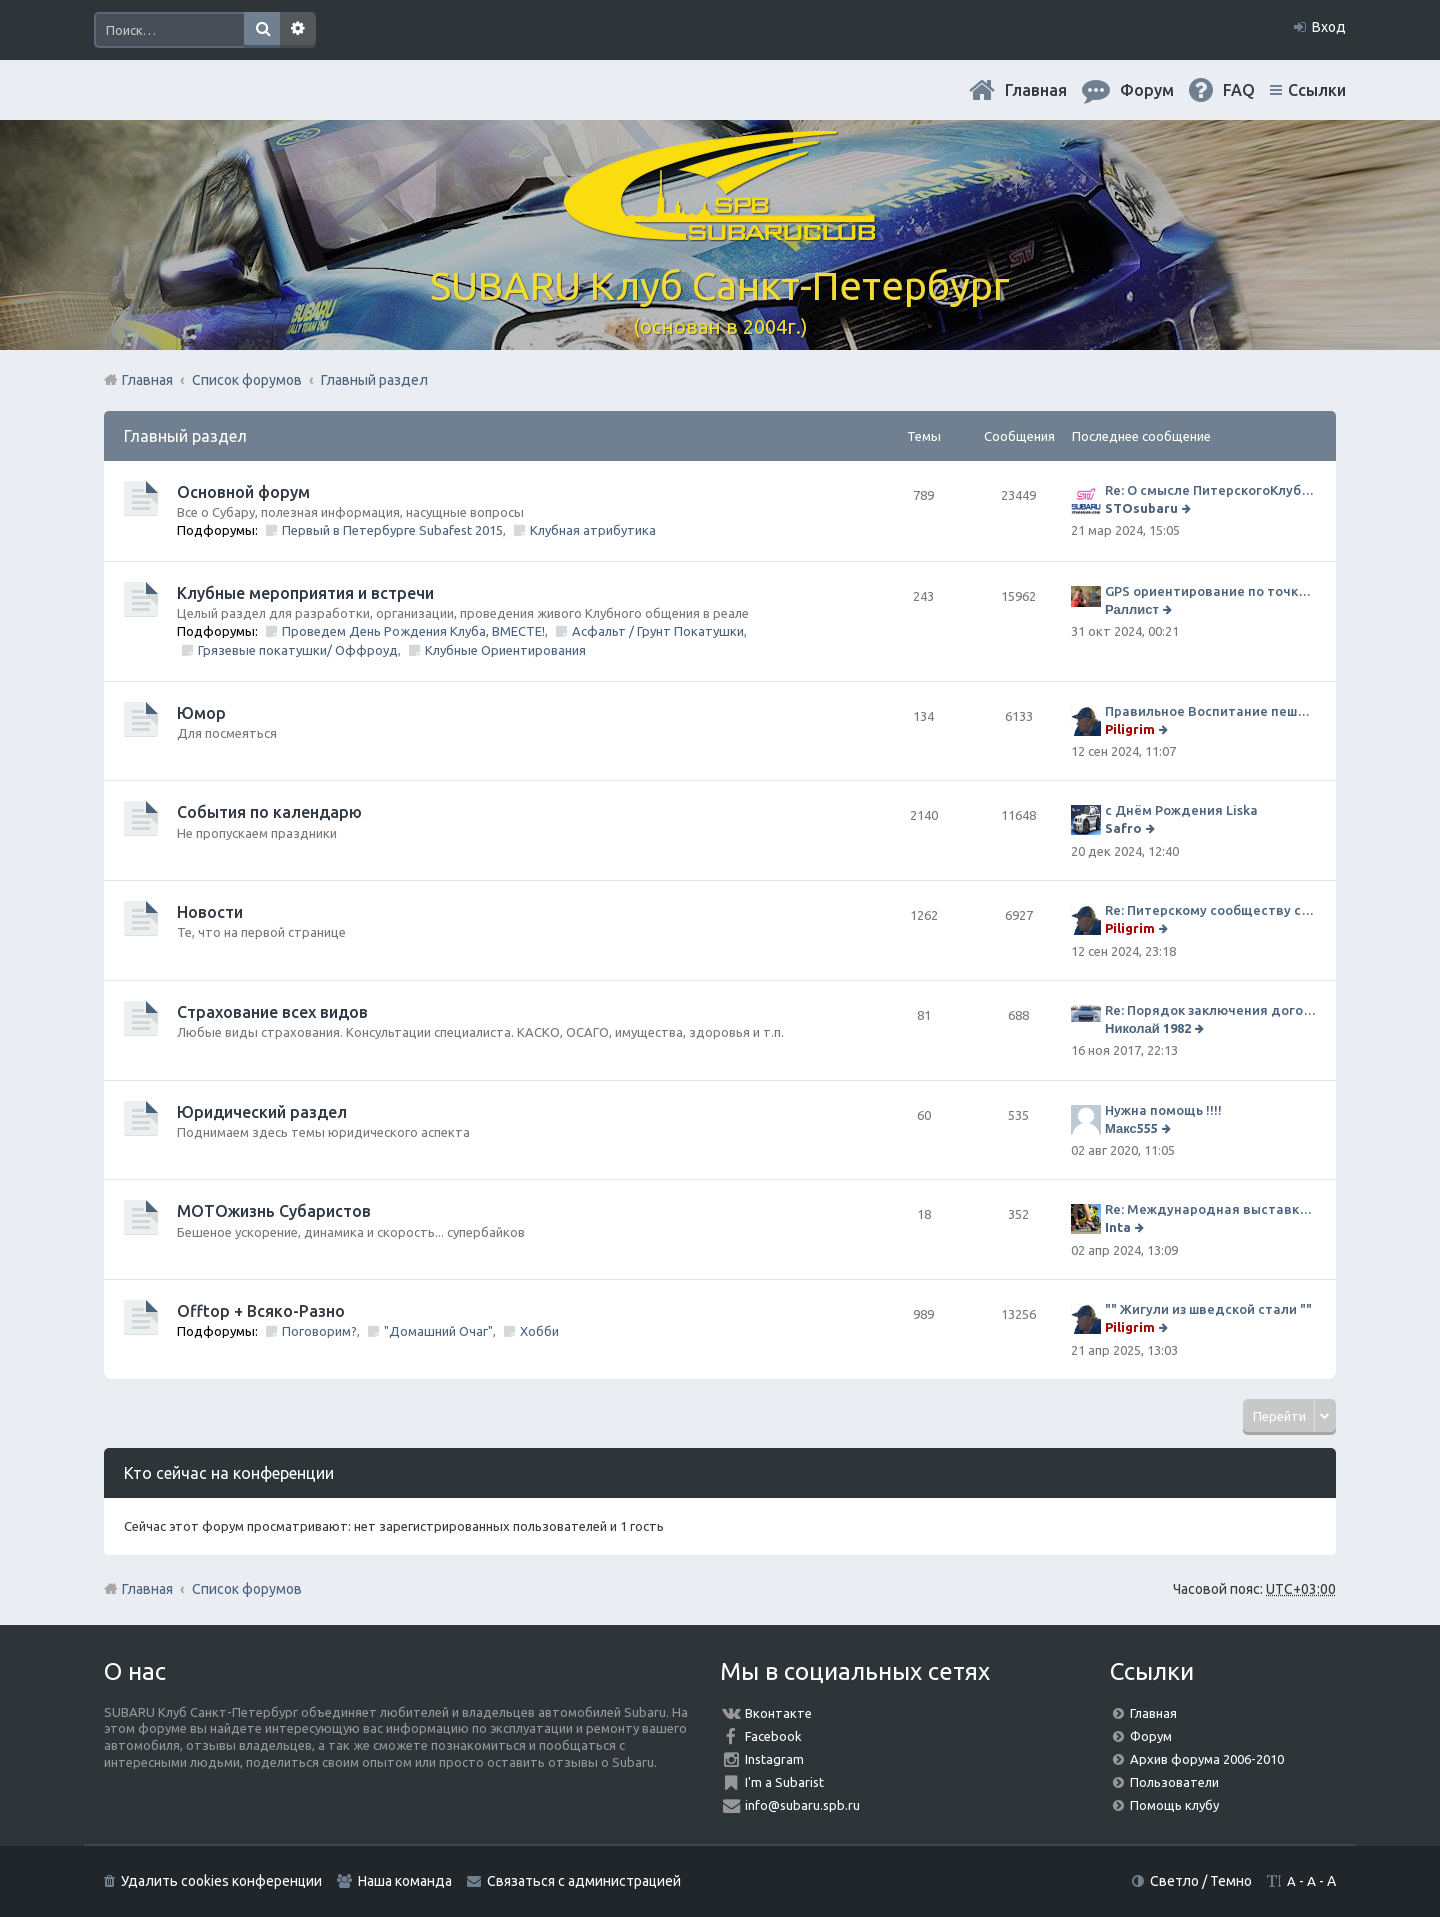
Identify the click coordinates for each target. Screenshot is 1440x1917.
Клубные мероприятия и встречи (305, 593)
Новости (210, 912)
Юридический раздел (262, 1112)
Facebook (773, 1736)
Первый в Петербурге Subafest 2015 (392, 530)
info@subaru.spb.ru (802, 1805)
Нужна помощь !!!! (1163, 1110)
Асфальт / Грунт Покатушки (658, 631)
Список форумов (247, 1589)
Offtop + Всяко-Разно (261, 1311)
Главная (1036, 90)
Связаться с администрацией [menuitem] (584, 1881)
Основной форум (243, 492)
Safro (1123, 828)
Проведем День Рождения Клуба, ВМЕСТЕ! (413, 631)
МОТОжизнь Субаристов (274, 1211)
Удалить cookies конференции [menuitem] (221, 1881)
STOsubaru (1141, 508)
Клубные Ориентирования (505, 650)
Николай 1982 (1148, 1028)
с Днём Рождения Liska (1181, 810)
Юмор (201, 713)
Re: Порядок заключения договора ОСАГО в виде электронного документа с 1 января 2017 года (1210, 1010)
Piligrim (1130, 729)
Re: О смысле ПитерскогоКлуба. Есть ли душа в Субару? (1210, 490)
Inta (1118, 1227)
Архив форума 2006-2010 (1207, 1759)
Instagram (774, 1759)
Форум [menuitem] (1147, 90)
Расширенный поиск (298, 30)
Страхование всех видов (272, 1012)
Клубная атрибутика (593, 530)
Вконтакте (778, 1713)
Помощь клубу (1174, 1805)
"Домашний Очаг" (438, 1331)
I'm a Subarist (784, 1782)
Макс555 (1131, 1128)
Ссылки (1317, 90)
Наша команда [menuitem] (405, 1881)
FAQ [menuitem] (1239, 90)
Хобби (539, 1331)
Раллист (1132, 609)
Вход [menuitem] (1329, 27)
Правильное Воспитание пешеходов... (1210, 711)
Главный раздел (185, 436)
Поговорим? (319, 1331)
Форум (1151, 1736)
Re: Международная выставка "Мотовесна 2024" (1210, 1209)
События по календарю (269, 812)
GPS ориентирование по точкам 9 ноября (1210, 591)
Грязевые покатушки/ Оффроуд (298, 650)
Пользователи (1174, 1782)
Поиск (262, 30)
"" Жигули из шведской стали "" (1208, 1309)
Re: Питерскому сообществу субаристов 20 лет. (1210, 910)
